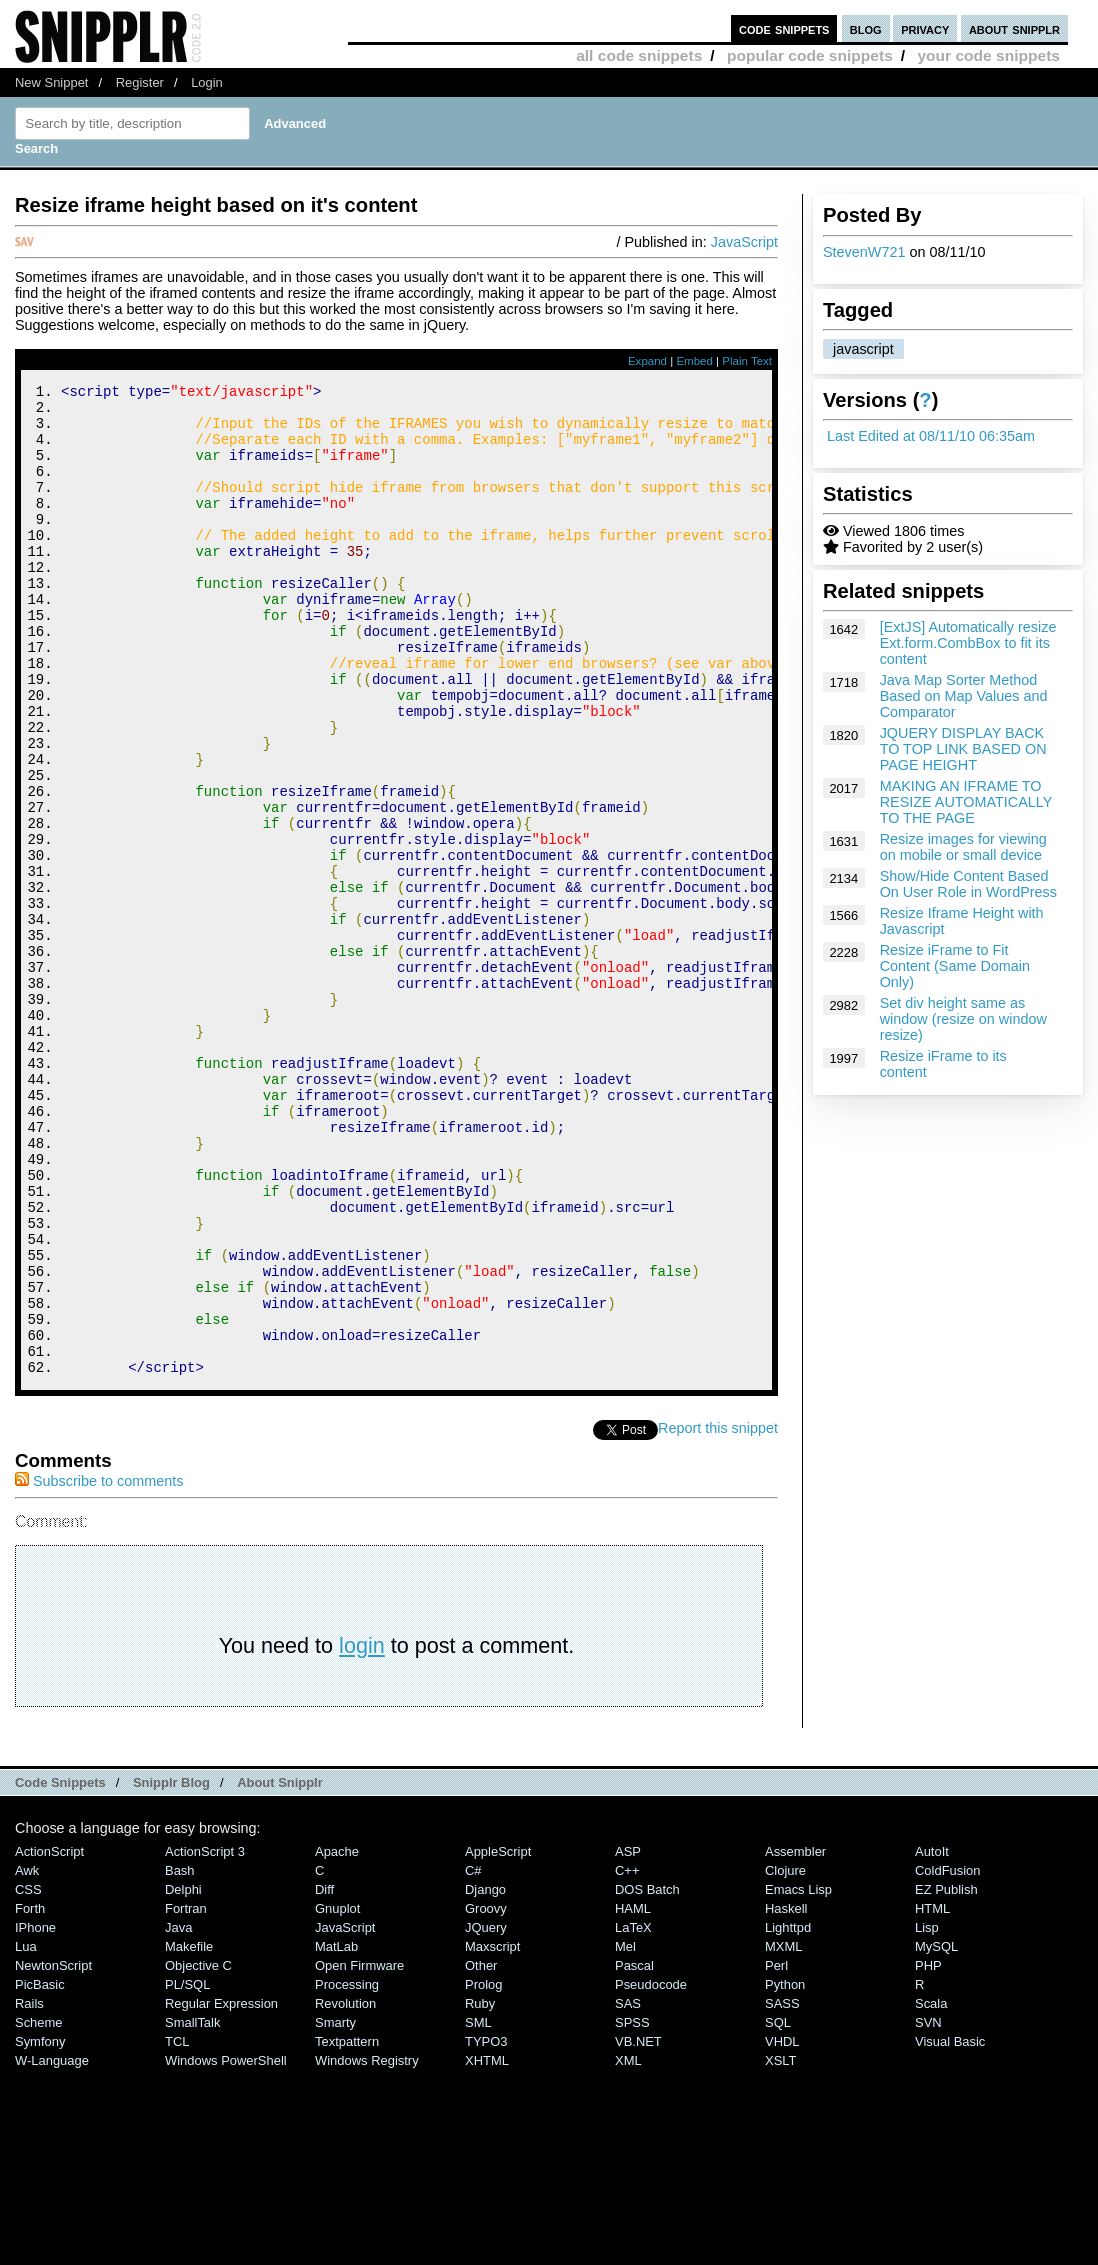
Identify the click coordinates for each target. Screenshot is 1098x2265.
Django (485, 2075)
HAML (633, 2094)
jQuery (486, 2113)
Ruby (480, 2189)
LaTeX (633, 2113)
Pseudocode (651, 2170)
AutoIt (932, 2037)
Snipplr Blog (171, 1968)
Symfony (40, 2227)
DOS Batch (647, 2075)
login (362, 1831)
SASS (782, 2189)
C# (473, 2056)
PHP (928, 2151)
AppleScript (498, 2037)
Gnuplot (337, 2094)
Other (481, 2151)
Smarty (335, 2208)
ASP (628, 2037)
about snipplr (1014, 28)
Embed (694, 361)
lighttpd (788, 2113)
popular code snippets (810, 55)
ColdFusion (948, 2056)
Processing (347, 2170)
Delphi (183, 2075)
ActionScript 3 (205, 2037)
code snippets (784, 28)
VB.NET (638, 2227)
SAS (628, 2189)
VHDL (782, 2227)
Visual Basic (950, 2227)
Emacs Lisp (798, 2075)
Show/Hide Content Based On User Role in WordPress (968, 884)
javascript (863, 349)
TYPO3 (486, 2227)
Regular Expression (221, 2189)
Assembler (795, 2037)
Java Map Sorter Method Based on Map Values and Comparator (964, 696)
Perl (776, 2151)
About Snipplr (280, 1968)
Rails (29, 2189)
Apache (337, 2037)
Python (785, 2170)
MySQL (936, 2132)
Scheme (39, 2208)
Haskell (786, 2094)
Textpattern (347, 2227)
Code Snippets (60, 1968)
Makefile (189, 2132)
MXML (783, 2132)
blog (866, 28)
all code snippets (639, 55)
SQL (778, 2208)
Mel (625, 2132)
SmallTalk (192, 2208)
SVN (928, 2208)
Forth (30, 2094)
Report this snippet (718, 1614)
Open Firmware (359, 2151)
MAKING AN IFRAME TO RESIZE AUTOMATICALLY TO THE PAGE (966, 802)
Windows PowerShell (226, 2246)
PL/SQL (187, 2170)
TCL (177, 2227)
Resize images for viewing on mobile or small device (963, 847)
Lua (26, 2132)
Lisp (927, 2113)
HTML (932, 2094)
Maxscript (492, 2132)
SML (478, 2208)
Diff (324, 2075)
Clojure (785, 2056)
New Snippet (51, 82)
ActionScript (49, 2037)
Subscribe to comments (99, 1667)
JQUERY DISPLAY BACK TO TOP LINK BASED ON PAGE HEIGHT (963, 749)
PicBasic (40, 2170)
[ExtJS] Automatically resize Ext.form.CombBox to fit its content (968, 643)
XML (628, 2246)
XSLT (780, 2246)
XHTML (487, 2246)
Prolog (483, 2170)
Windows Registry (367, 2246)
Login (207, 82)
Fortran (186, 2094)
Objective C (198, 2151)
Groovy (486, 2094)
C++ (627, 2056)
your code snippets (988, 55)
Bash (180, 2056)
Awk (27, 2056)
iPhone (35, 2113)
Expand (647, 361)
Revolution (345, 2189)
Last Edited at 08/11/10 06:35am (931, 436)
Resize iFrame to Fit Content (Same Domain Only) (955, 966)
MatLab (336, 2132)
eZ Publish (946, 2075)
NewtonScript (53, 2151)
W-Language (52, 2246)
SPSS (632, 2208)
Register (140, 82)
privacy (925, 28)
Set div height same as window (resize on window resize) (963, 1019)
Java (178, 2113)
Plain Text (747, 361)
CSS (28, 2075)
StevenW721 (864, 252)
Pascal (634, 2151)
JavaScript (744, 242)
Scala (931, 2189)
